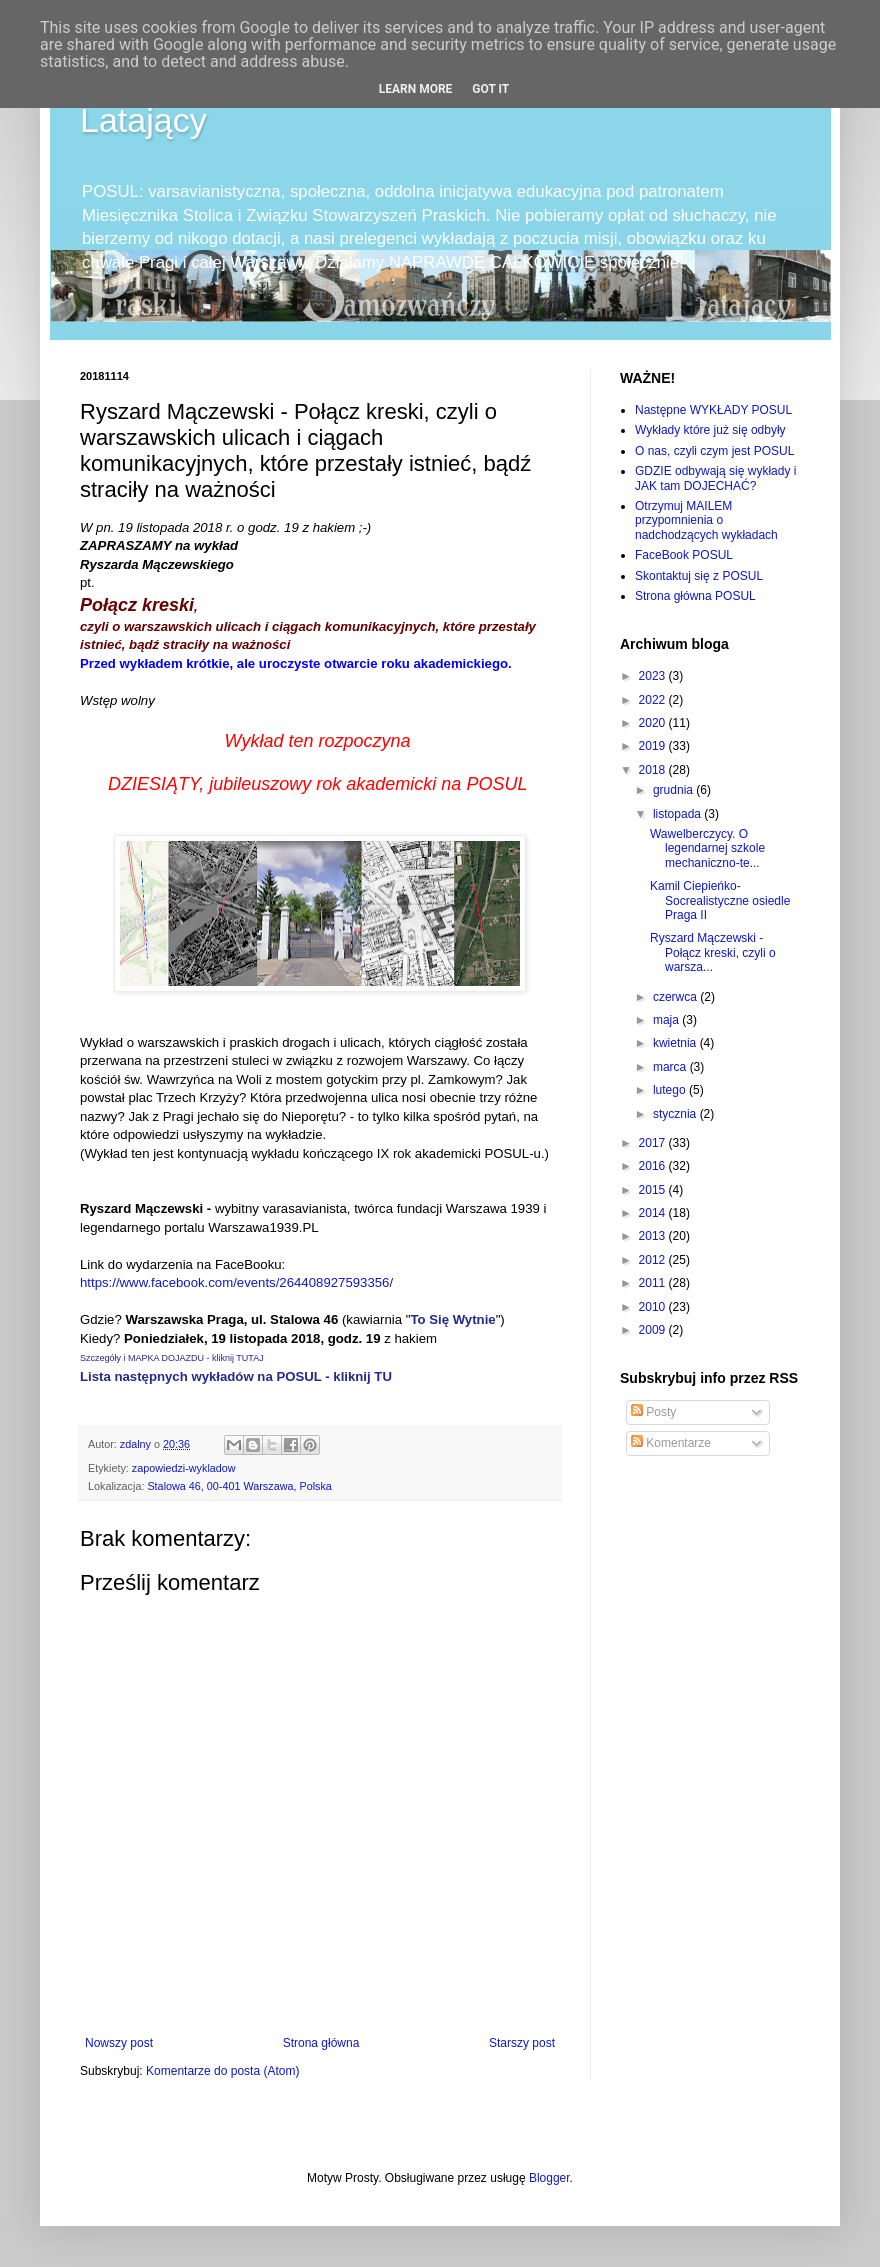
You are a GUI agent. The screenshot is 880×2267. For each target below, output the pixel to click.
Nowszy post (119, 2043)
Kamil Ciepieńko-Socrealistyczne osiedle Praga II (720, 900)
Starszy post (522, 2043)
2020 (654, 723)
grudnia (674, 790)
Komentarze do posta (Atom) (222, 2071)
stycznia (676, 1114)
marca (671, 1067)
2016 (654, 1166)
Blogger (549, 2178)
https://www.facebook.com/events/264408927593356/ (236, 1282)
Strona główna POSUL (695, 596)
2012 (654, 1260)
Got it (490, 89)
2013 (654, 1236)
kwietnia (676, 1043)
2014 (654, 1213)
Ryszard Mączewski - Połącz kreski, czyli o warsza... (713, 952)
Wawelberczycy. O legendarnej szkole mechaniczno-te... (707, 848)
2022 (654, 700)
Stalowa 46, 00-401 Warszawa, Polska (239, 1486)
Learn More (416, 89)
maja (667, 1020)
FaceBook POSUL (684, 555)
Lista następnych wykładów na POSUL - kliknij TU (236, 1376)
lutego (671, 1090)
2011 (654, 1283)
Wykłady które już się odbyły (710, 430)
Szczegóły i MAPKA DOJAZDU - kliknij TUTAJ (172, 1358)
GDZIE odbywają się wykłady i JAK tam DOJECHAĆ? (715, 478)
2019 (654, 746)
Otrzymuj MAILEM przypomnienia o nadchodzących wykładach (706, 520)
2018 (654, 770)
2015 (654, 1190)
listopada (678, 814)
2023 (654, 676)
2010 (654, 1307)
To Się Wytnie (452, 1319)
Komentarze (671, 1443)
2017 (654, 1143)
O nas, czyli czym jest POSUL (714, 451)
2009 (654, 1330)
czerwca (676, 997)
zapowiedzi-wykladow (184, 1468)
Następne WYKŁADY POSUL (713, 410)
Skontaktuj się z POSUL (699, 576)
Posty (653, 1412)
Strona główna (321, 2043)
